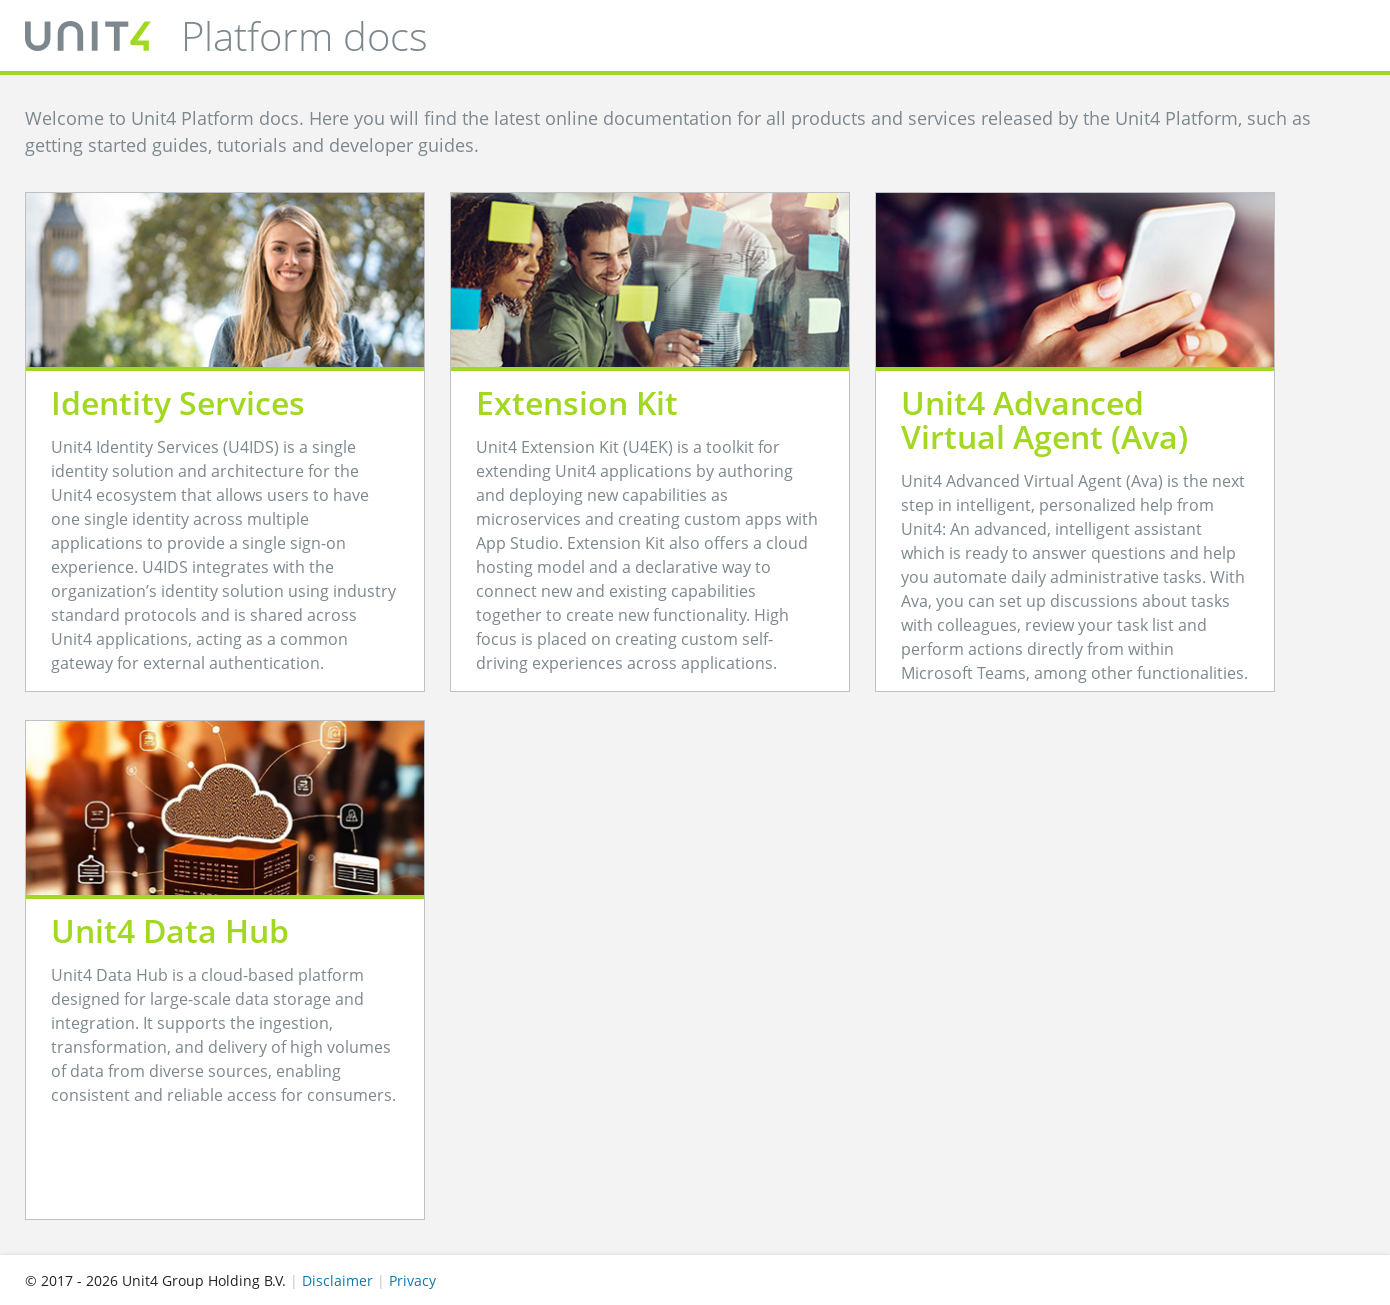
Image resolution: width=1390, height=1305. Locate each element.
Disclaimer (337, 1280)
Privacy (412, 1280)
